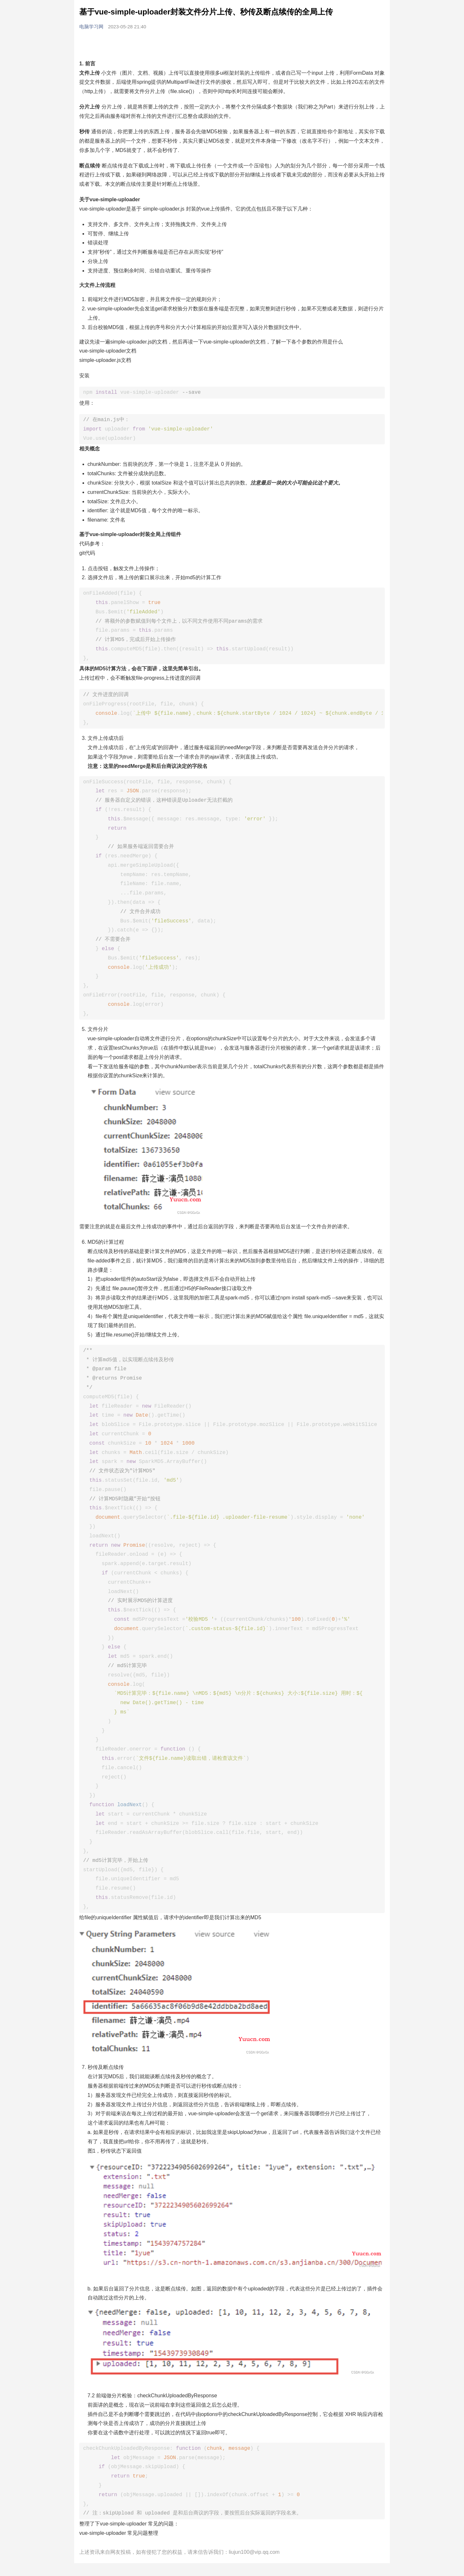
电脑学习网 (92, 26)
